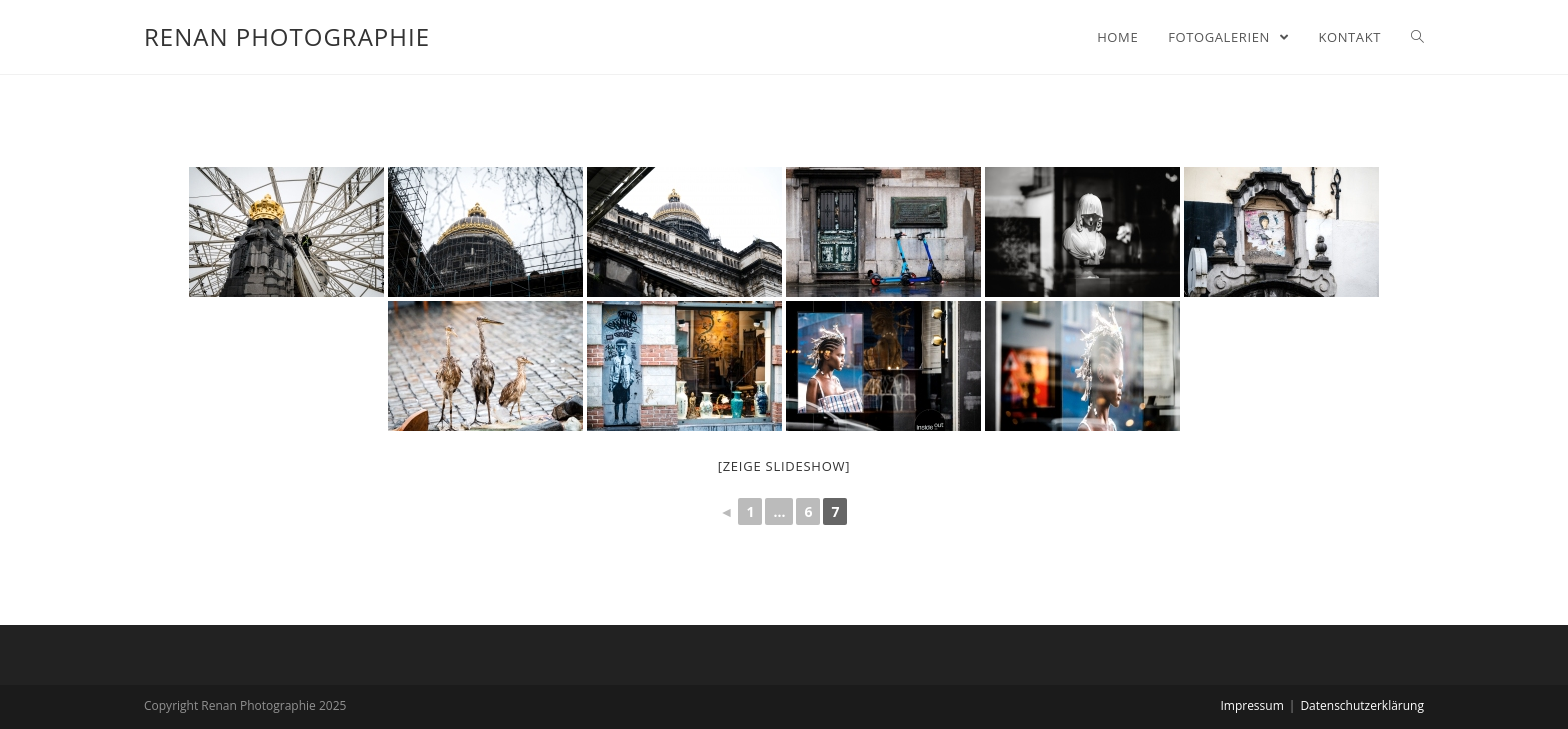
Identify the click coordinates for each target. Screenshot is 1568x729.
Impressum (1251, 705)
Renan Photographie (287, 36)
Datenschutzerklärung (1362, 705)
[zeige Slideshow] (784, 466)
